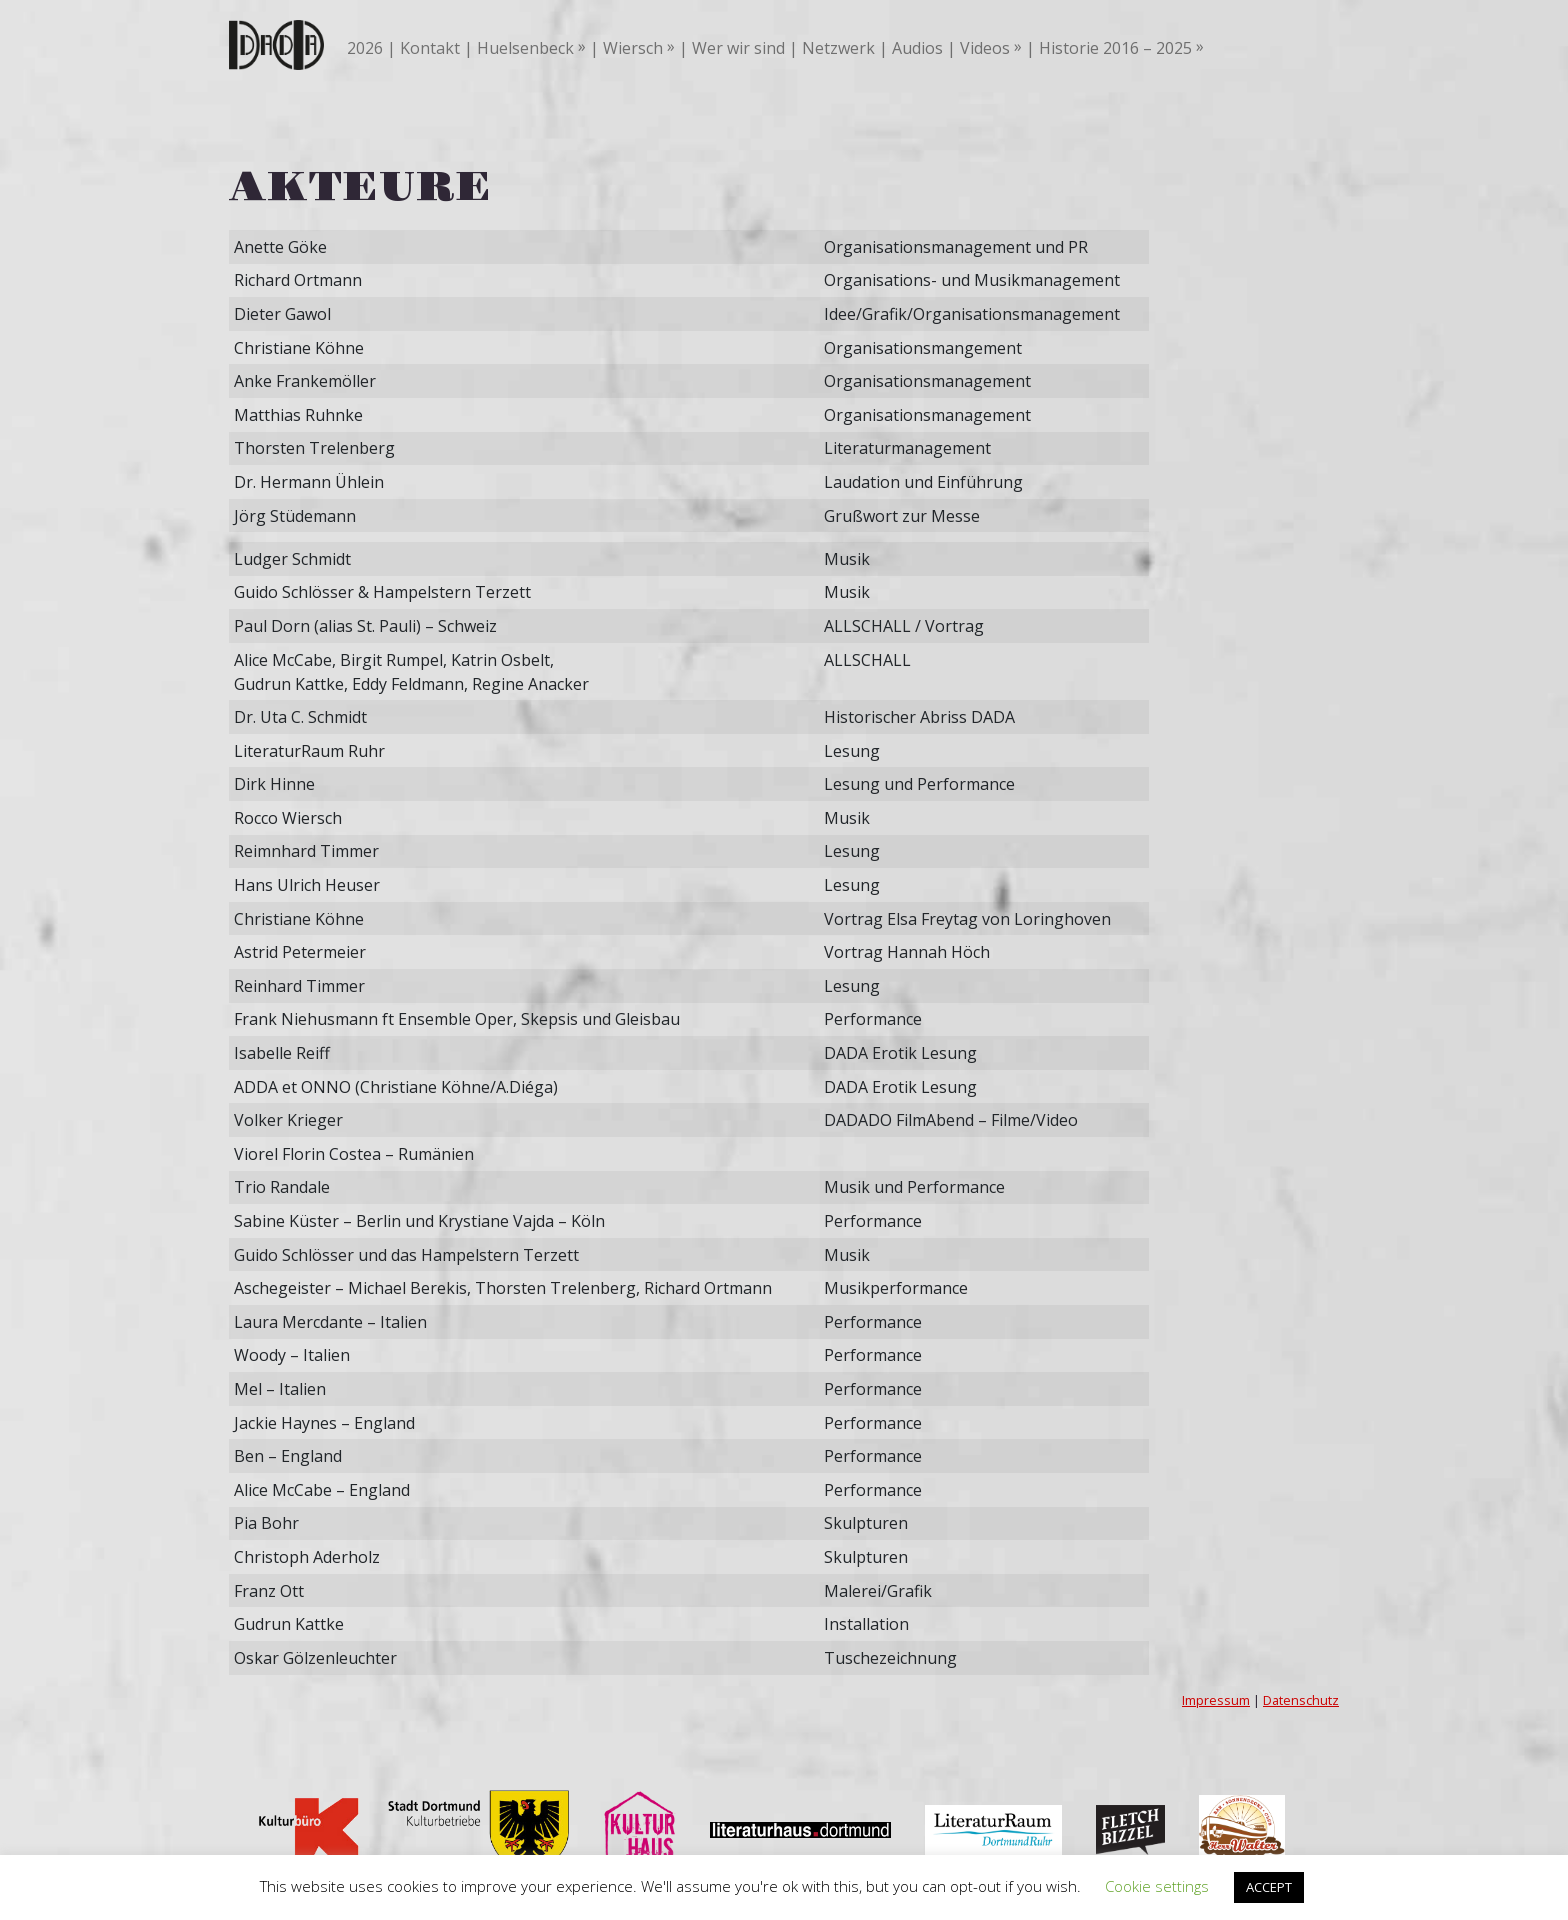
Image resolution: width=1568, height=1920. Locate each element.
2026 (365, 48)
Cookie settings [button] (1157, 1886)
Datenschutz (1301, 1700)
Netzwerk (838, 48)
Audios (917, 48)
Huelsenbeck (525, 48)
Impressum (1216, 1700)
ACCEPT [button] (1269, 1887)
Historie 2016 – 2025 (1115, 48)
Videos (985, 48)
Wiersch (633, 48)
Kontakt (430, 48)
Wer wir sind (738, 48)
